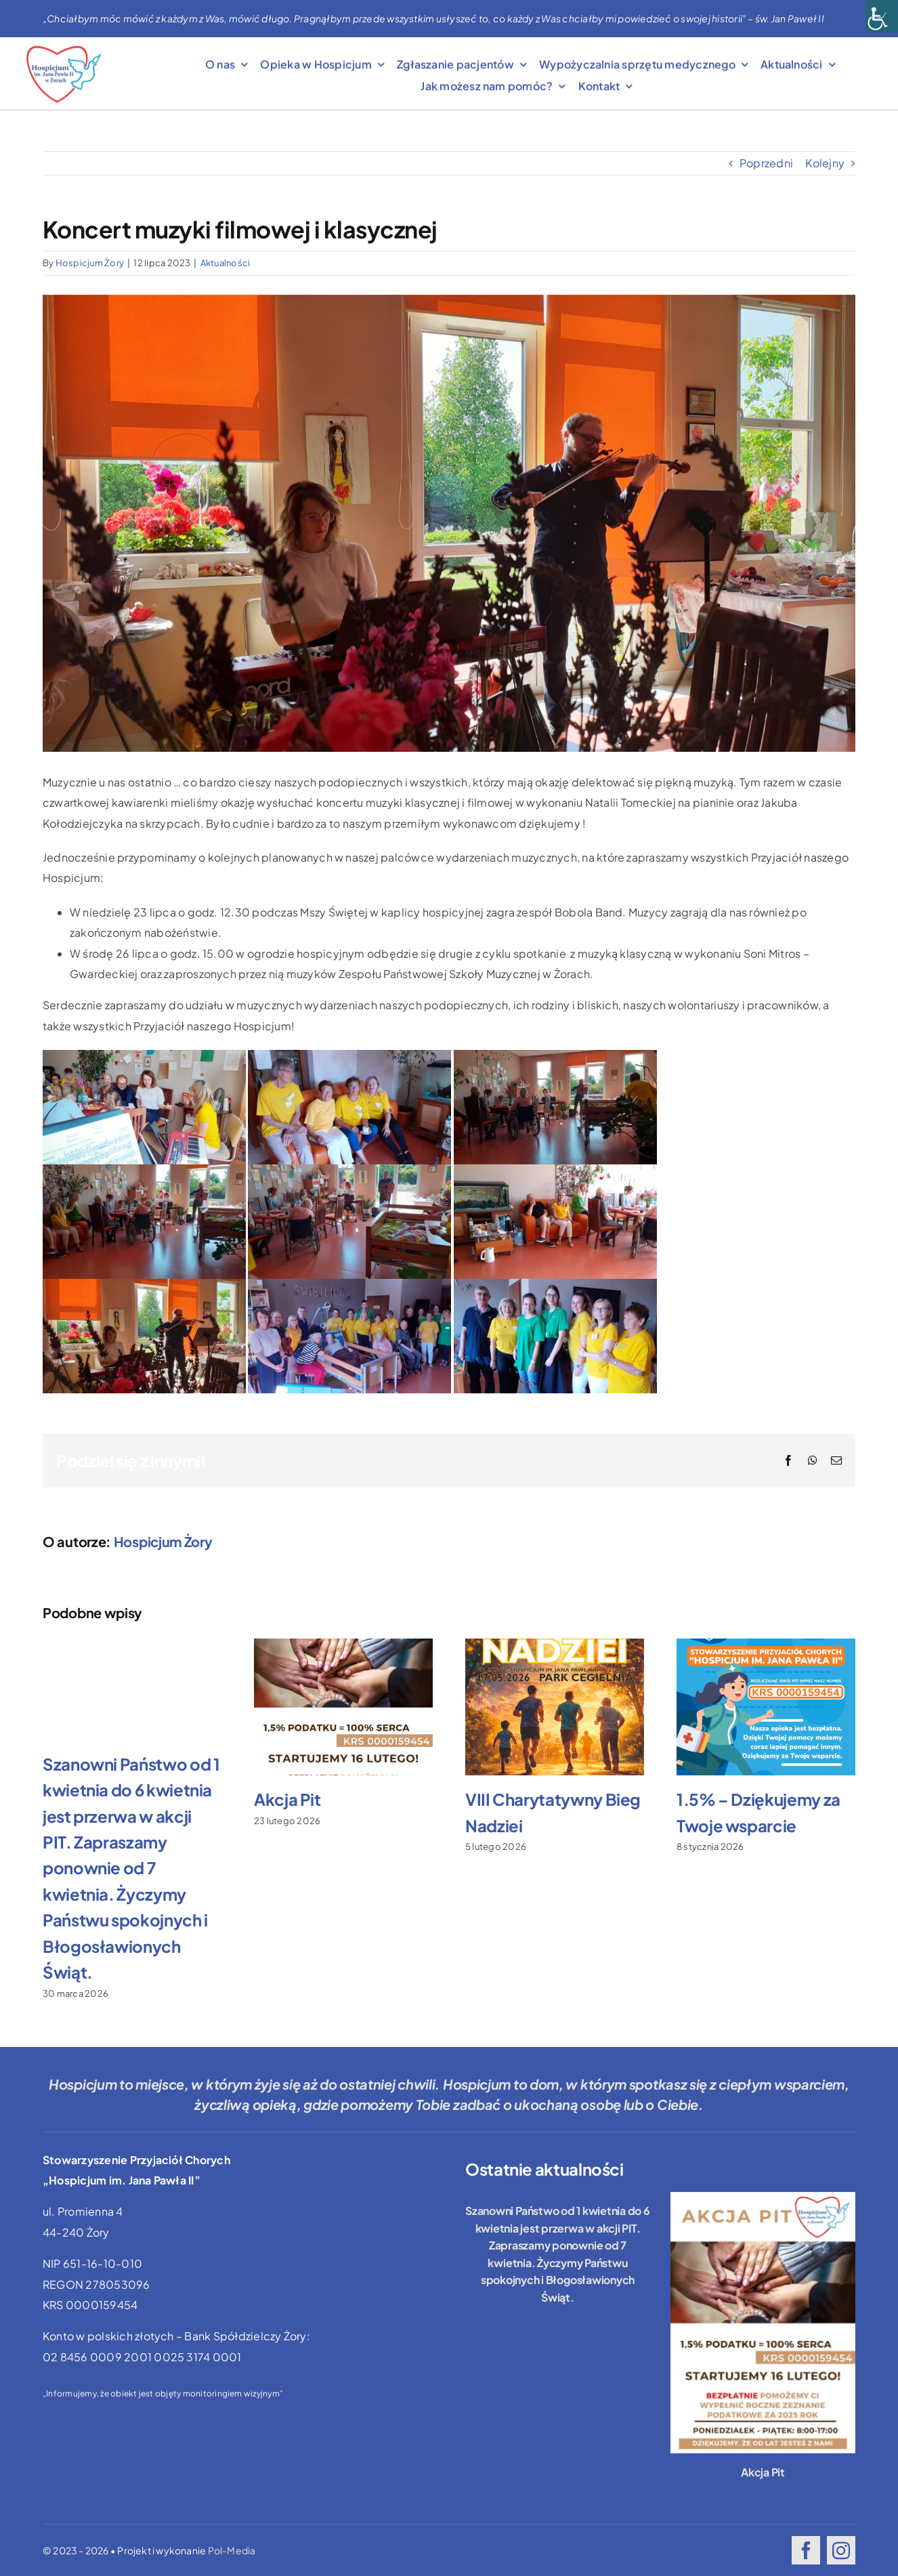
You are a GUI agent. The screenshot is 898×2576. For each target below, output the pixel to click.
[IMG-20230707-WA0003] (449, 523)
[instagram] (841, 2550)
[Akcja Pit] (762, 2322)
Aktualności (225, 262)
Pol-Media (232, 2550)
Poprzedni (766, 163)
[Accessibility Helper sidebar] (881, 16)
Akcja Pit (287, 1799)
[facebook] (806, 2550)
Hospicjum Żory (90, 262)
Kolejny (824, 163)
